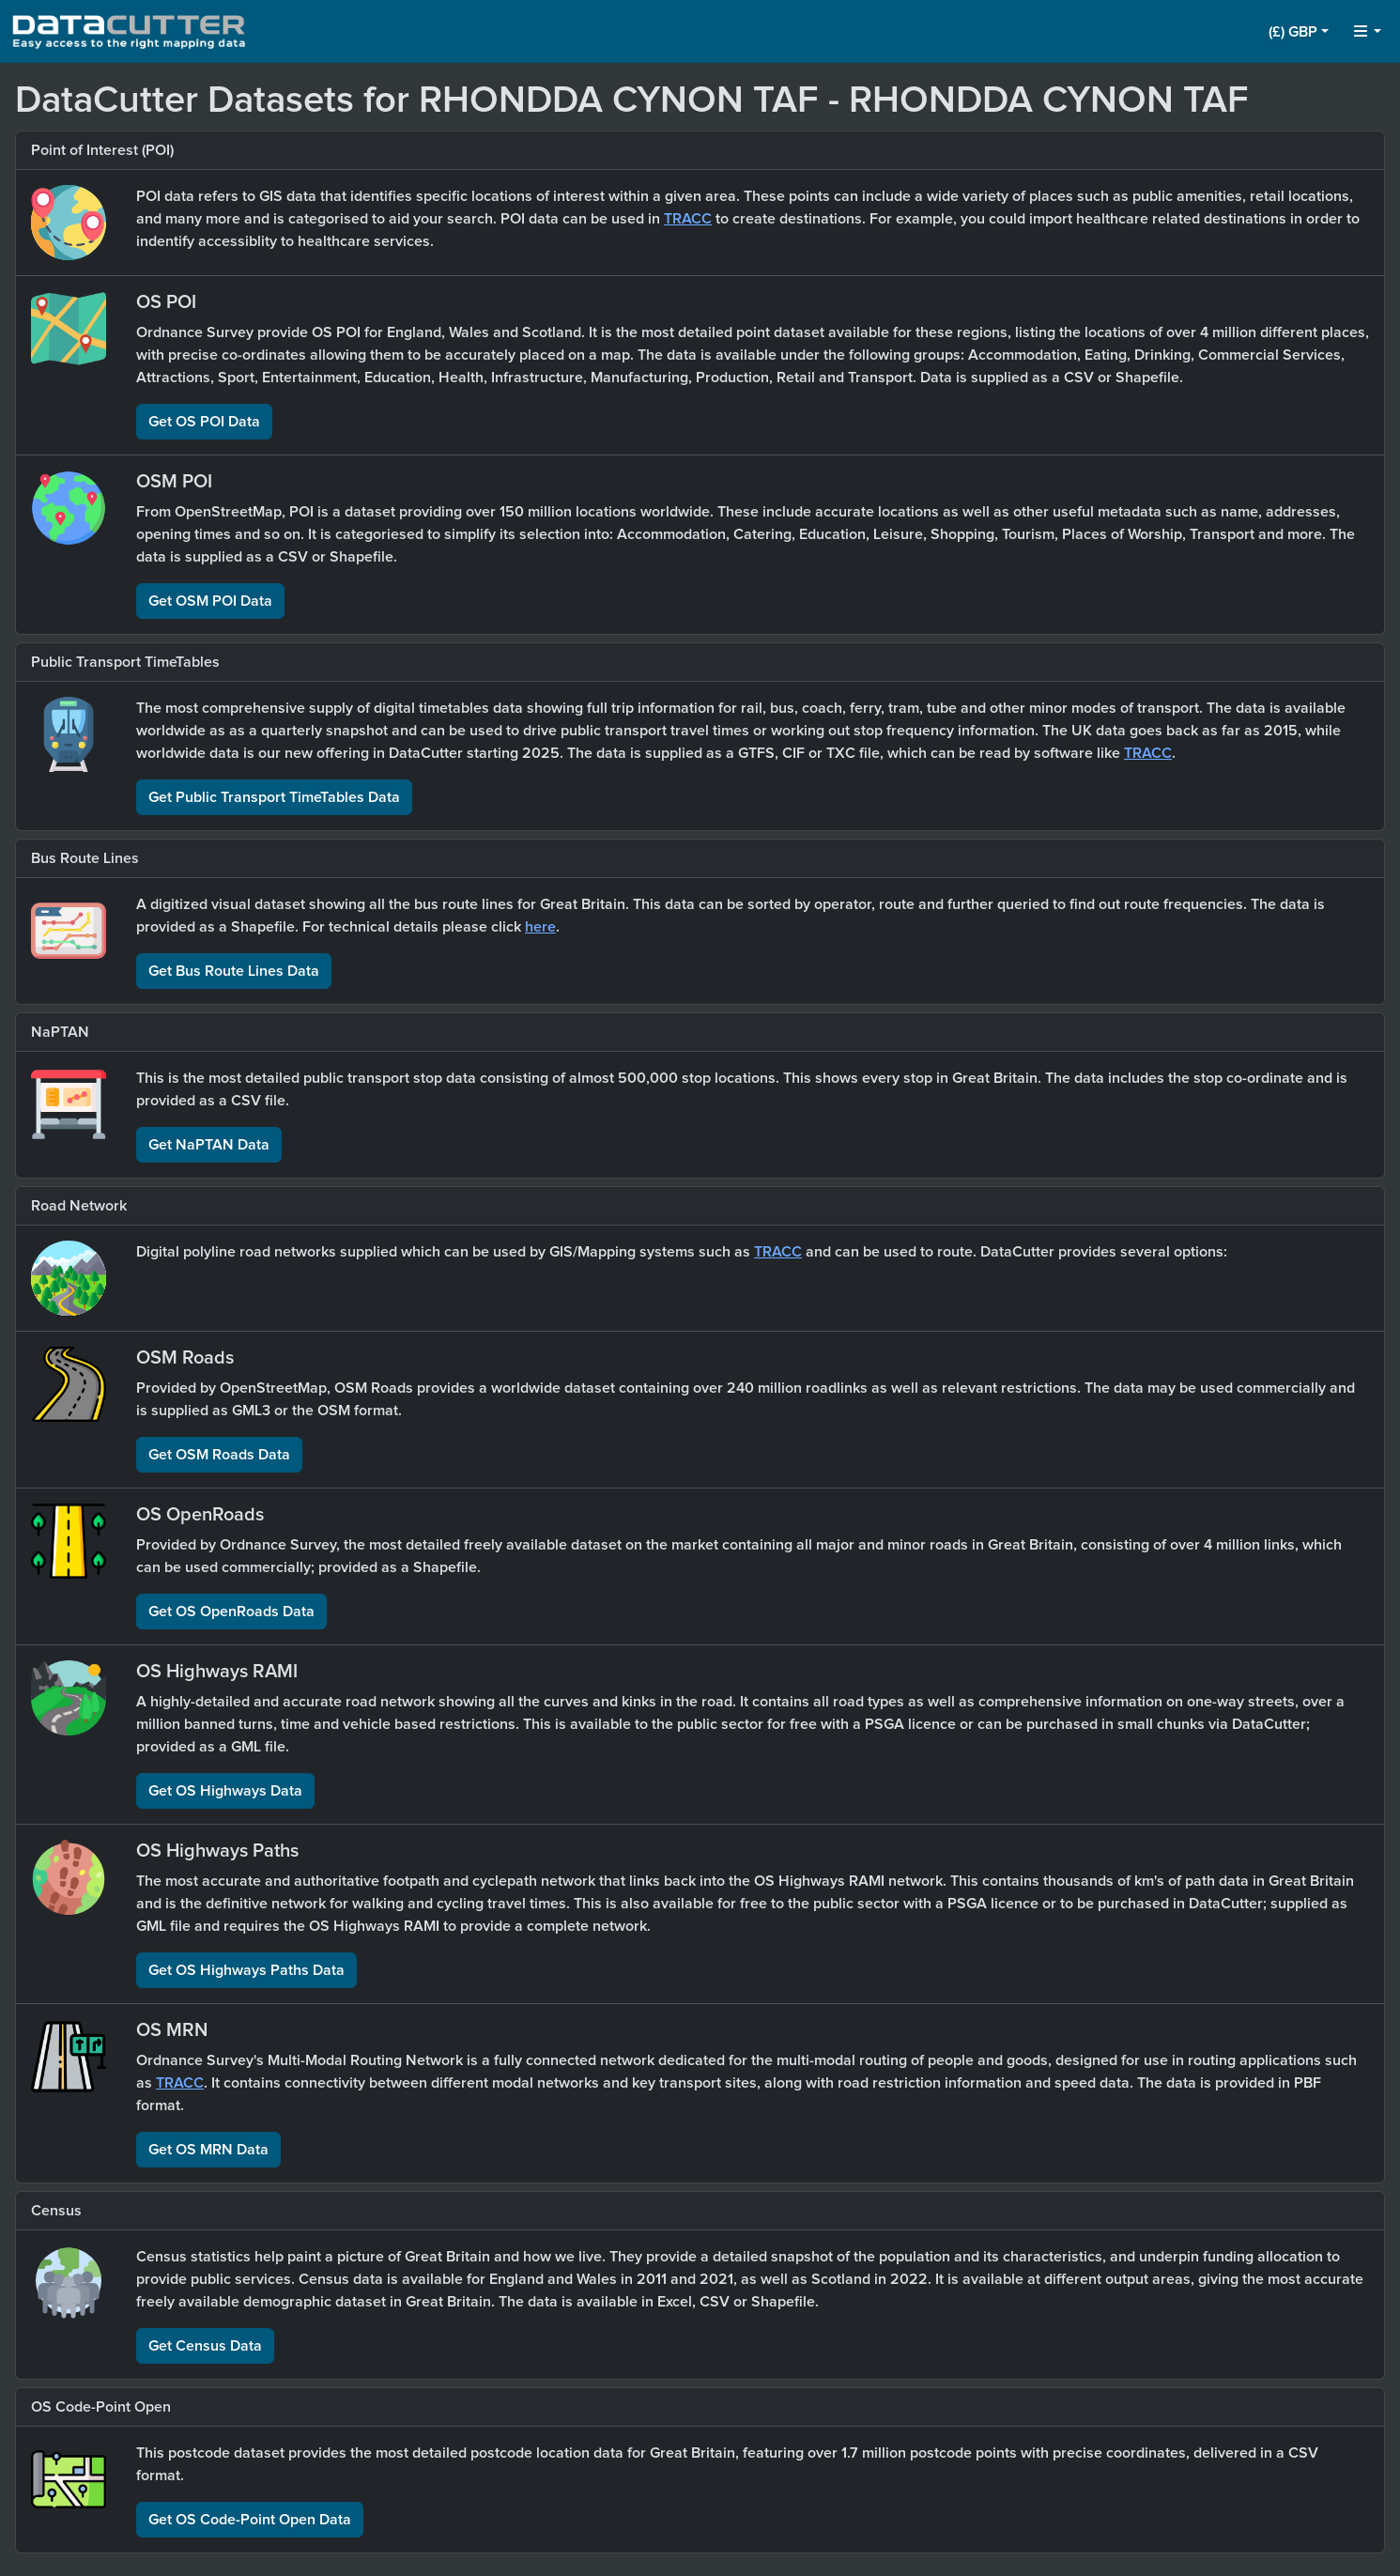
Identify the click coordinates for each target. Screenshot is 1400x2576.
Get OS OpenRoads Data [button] (231, 1611)
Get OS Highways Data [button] (225, 1790)
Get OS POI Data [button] (204, 421)
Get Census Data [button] (205, 2345)
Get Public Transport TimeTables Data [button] (274, 797)
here (540, 926)
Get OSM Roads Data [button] (219, 1454)
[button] (1298, 32)
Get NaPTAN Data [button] (208, 1144)
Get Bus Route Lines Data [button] (233, 971)
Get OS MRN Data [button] (208, 2149)
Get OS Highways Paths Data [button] (246, 1970)
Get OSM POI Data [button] (210, 601)
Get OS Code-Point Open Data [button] (249, 2519)
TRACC (688, 218)
